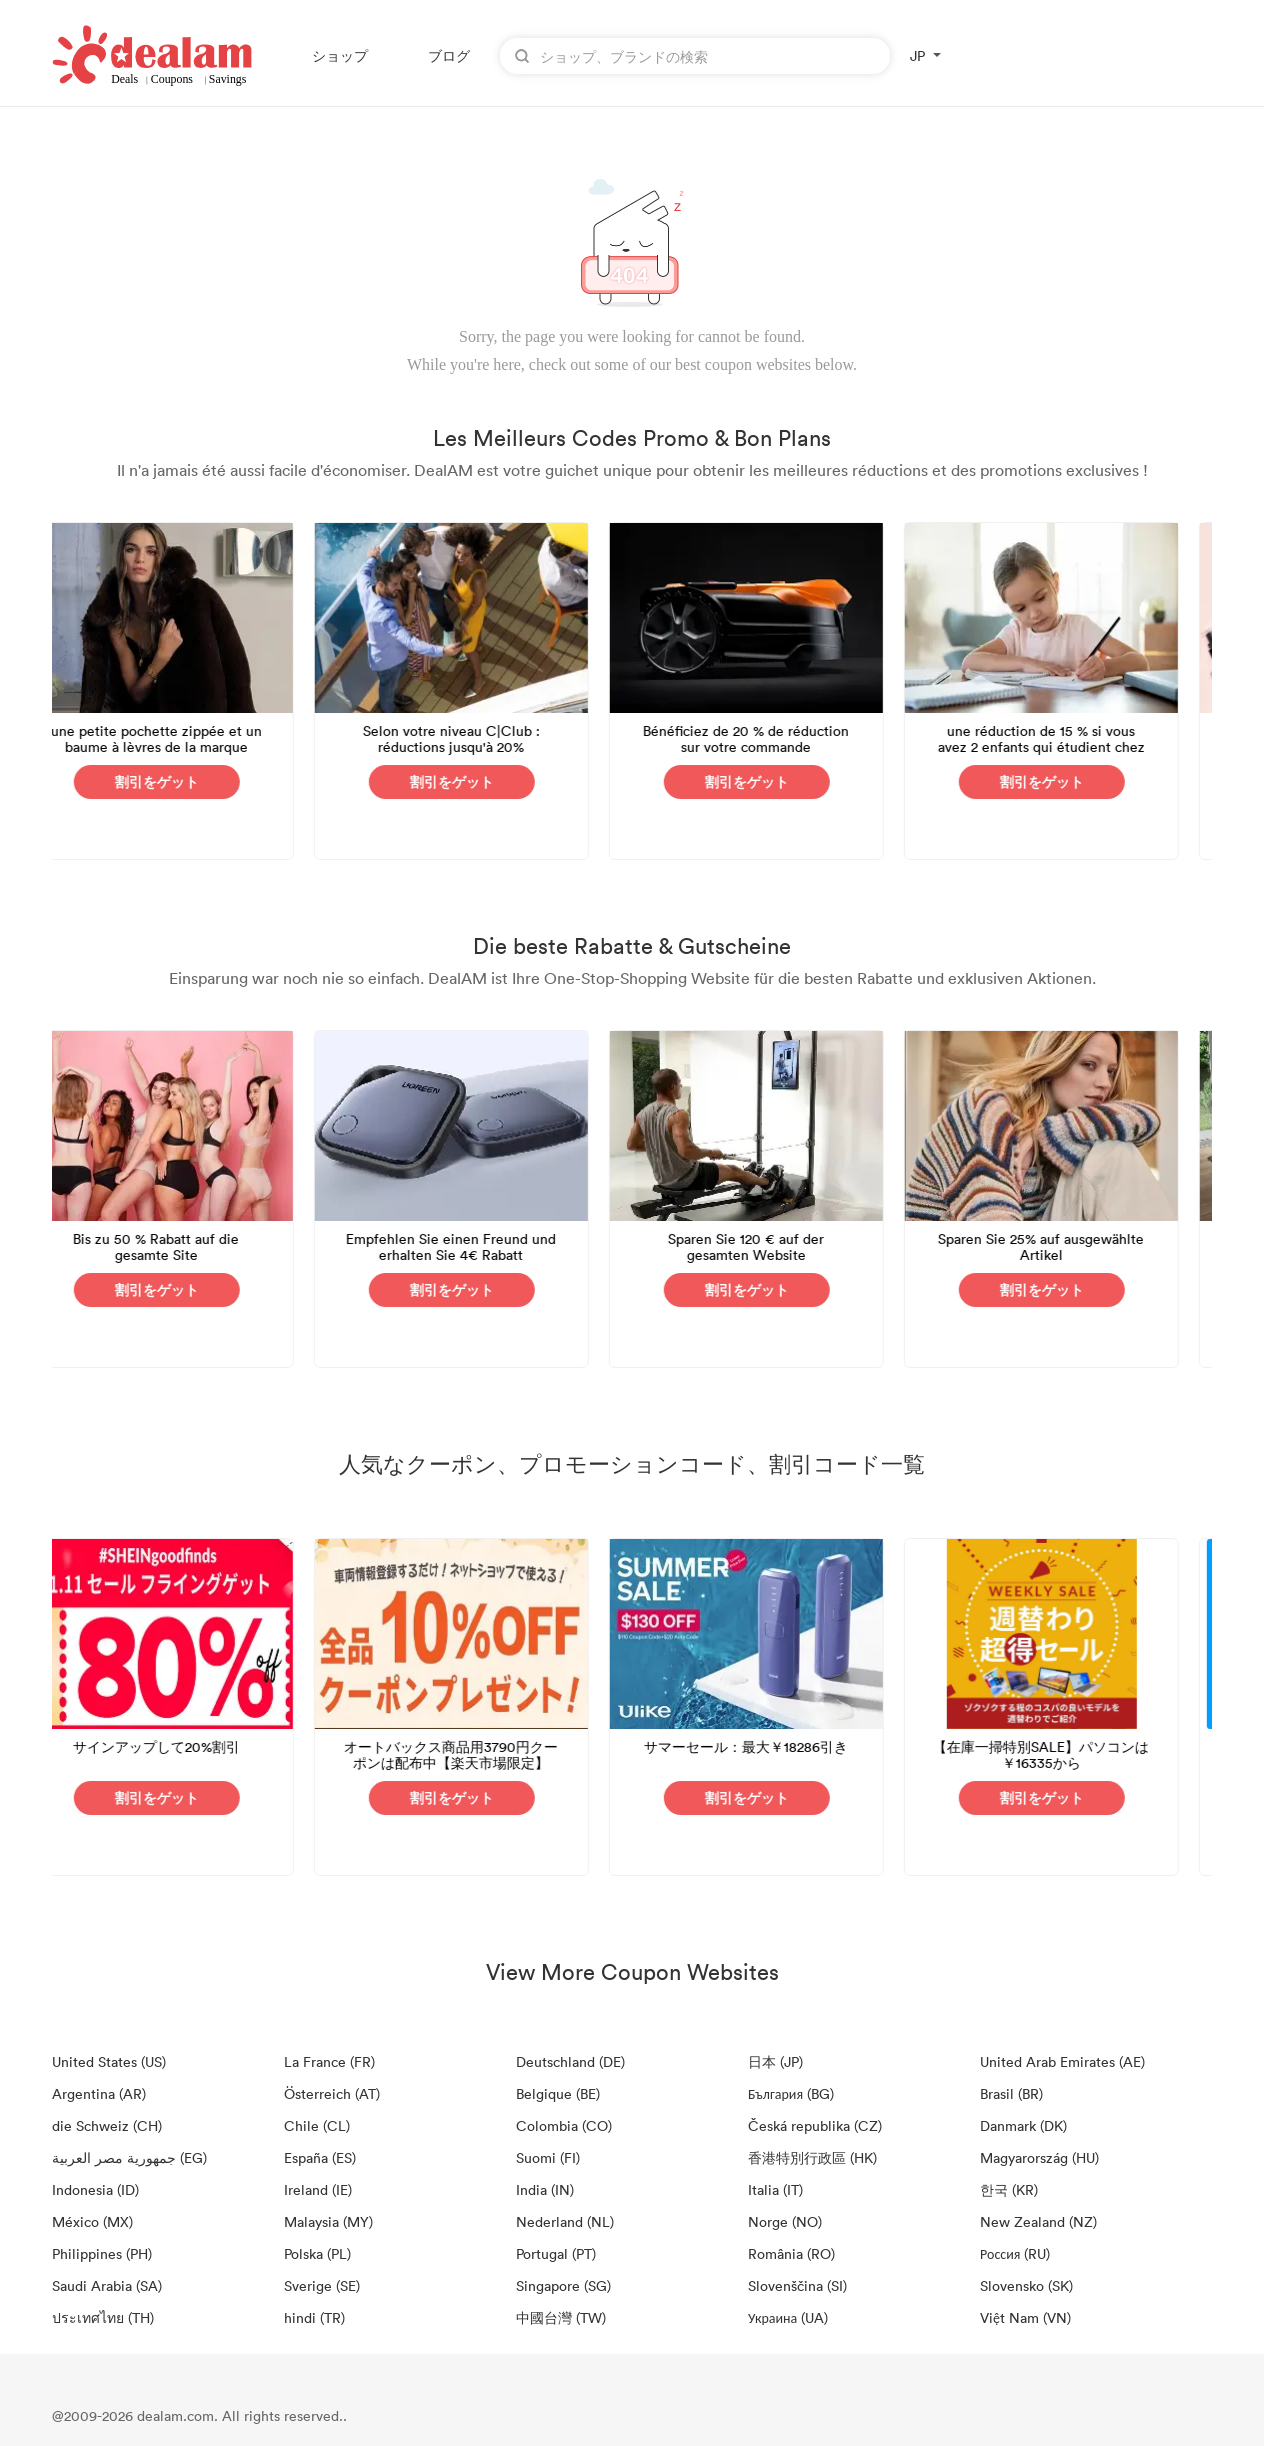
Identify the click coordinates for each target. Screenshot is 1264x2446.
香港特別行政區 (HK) (812, 2157)
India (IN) (545, 2189)
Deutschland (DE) (570, 2061)
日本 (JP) (775, 2061)
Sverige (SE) (322, 2285)
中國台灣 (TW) (561, 2317)
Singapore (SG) (563, 2285)
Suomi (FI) (548, 2157)
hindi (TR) (314, 2317)
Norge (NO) (785, 2221)
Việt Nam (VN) (1025, 2317)
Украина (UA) (788, 2317)
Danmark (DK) (1023, 2125)
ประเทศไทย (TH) (103, 2317)
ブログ (449, 55)
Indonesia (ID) (95, 2189)
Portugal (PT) (556, 2253)
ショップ (340, 55)
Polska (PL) (317, 2253)
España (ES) (320, 2157)
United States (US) (109, 2061)
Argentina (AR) (99, 2093)
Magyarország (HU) (1039, 2157)
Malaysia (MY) (328, 2221)
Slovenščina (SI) (797, 2285)
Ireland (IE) (318, 2189)
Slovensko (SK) (1026, 2285)
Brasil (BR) (1011, 2093)
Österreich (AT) (332, 2093)
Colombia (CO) (564, 2125)
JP (917, 55)
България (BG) (791, 2093)
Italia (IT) (775, 2189)
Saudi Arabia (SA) (107, 2285)
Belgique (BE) (558, 2093)
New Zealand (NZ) (1038, 2221)
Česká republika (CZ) (815, 2125)
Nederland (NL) (565, 2221)
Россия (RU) (1015, 2253)
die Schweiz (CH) (107, 2125)
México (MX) (92, 2221)
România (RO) (791, 2253)
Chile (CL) (317, 2125)
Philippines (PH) (102, 2253)
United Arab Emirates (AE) (1062, 2061)
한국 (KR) (1009, 2189)
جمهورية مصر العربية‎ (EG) (129, 2157)
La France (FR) (329, 2061)
